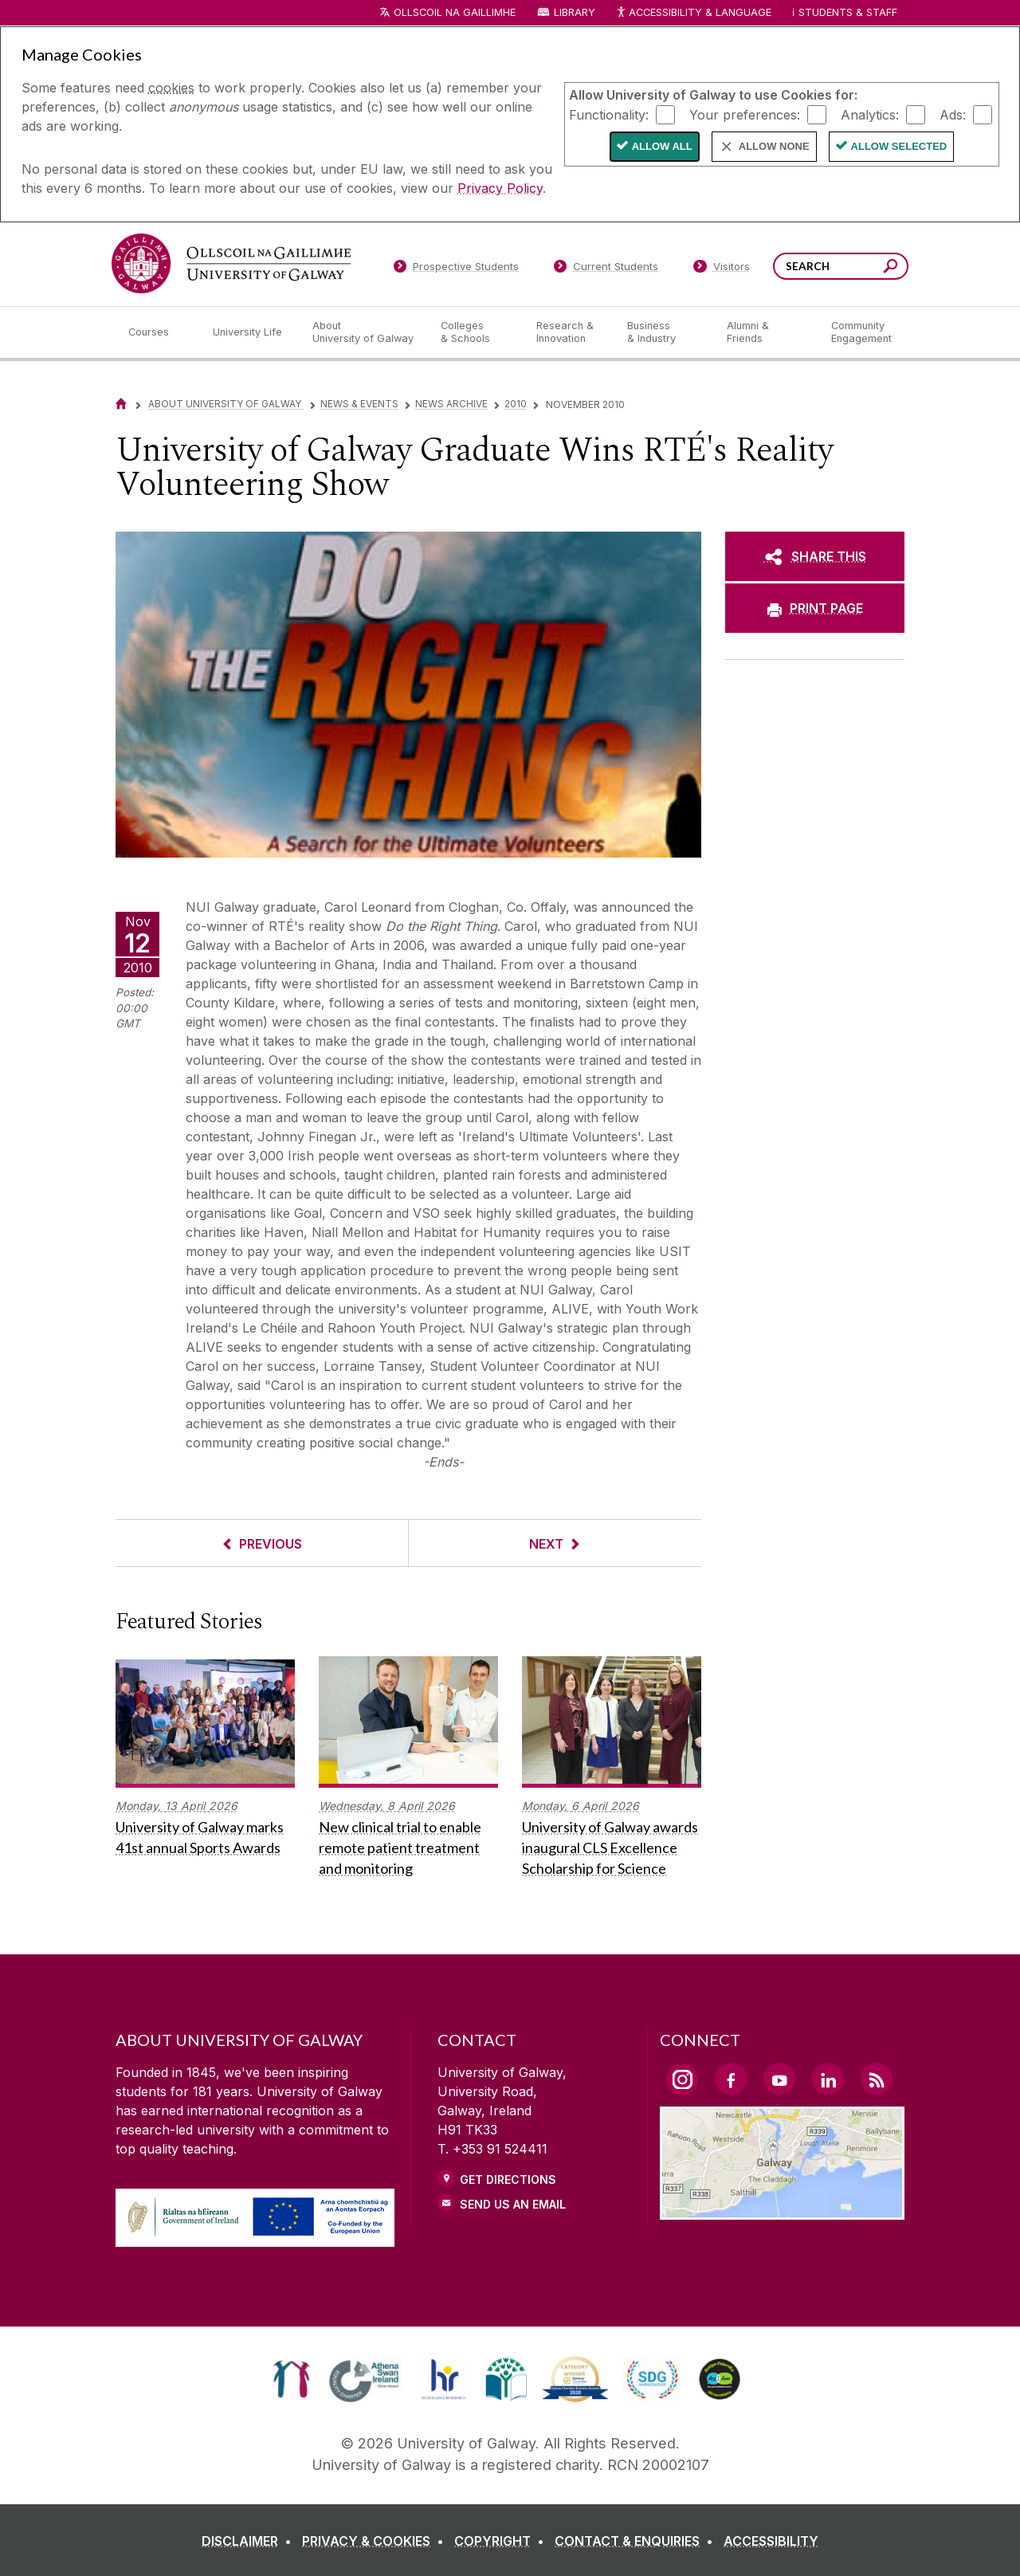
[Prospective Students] (456, 269)
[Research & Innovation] (569, 332)
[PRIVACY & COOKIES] (376, 2540)
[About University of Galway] (364, 332)
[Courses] (158, 332)
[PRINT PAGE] (814, 608)
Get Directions (508, 2179)
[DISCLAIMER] (250, 2540)
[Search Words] (840, 266)
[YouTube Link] (779, 2079)
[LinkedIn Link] (828, 2079)
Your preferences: (744, 114)
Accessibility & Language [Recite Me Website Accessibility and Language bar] (693, 13)
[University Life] (249, 332)
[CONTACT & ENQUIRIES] (637, 2540)
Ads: (953, 114)
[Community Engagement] (861, 332)
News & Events (359, 404)
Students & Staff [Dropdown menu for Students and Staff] (847, 12)
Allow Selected (899, 146)
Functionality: (609, 114)
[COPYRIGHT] (502, 2540)
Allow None (774, 146)
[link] (291, 2379)
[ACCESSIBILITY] (771, 2540)
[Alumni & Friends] (766, 332)
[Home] (121, 404)
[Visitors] (721, 269)
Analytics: (870, 114)
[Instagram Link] (682, 2079)
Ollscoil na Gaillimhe (455, 12)
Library (574, 12)
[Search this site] (890, 268)
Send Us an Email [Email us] (513, 2204)
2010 (515, 404)
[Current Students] (606, 269)
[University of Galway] (231, 263)
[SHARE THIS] (814, 556)
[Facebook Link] (731, 2079)
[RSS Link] (876, 2079)
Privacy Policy (500, 188)
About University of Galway (226, 404)
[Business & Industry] (663, 332)
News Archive (451, 404)
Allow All (662, 146)
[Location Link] (782, 2210)
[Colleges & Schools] (476, 332)
